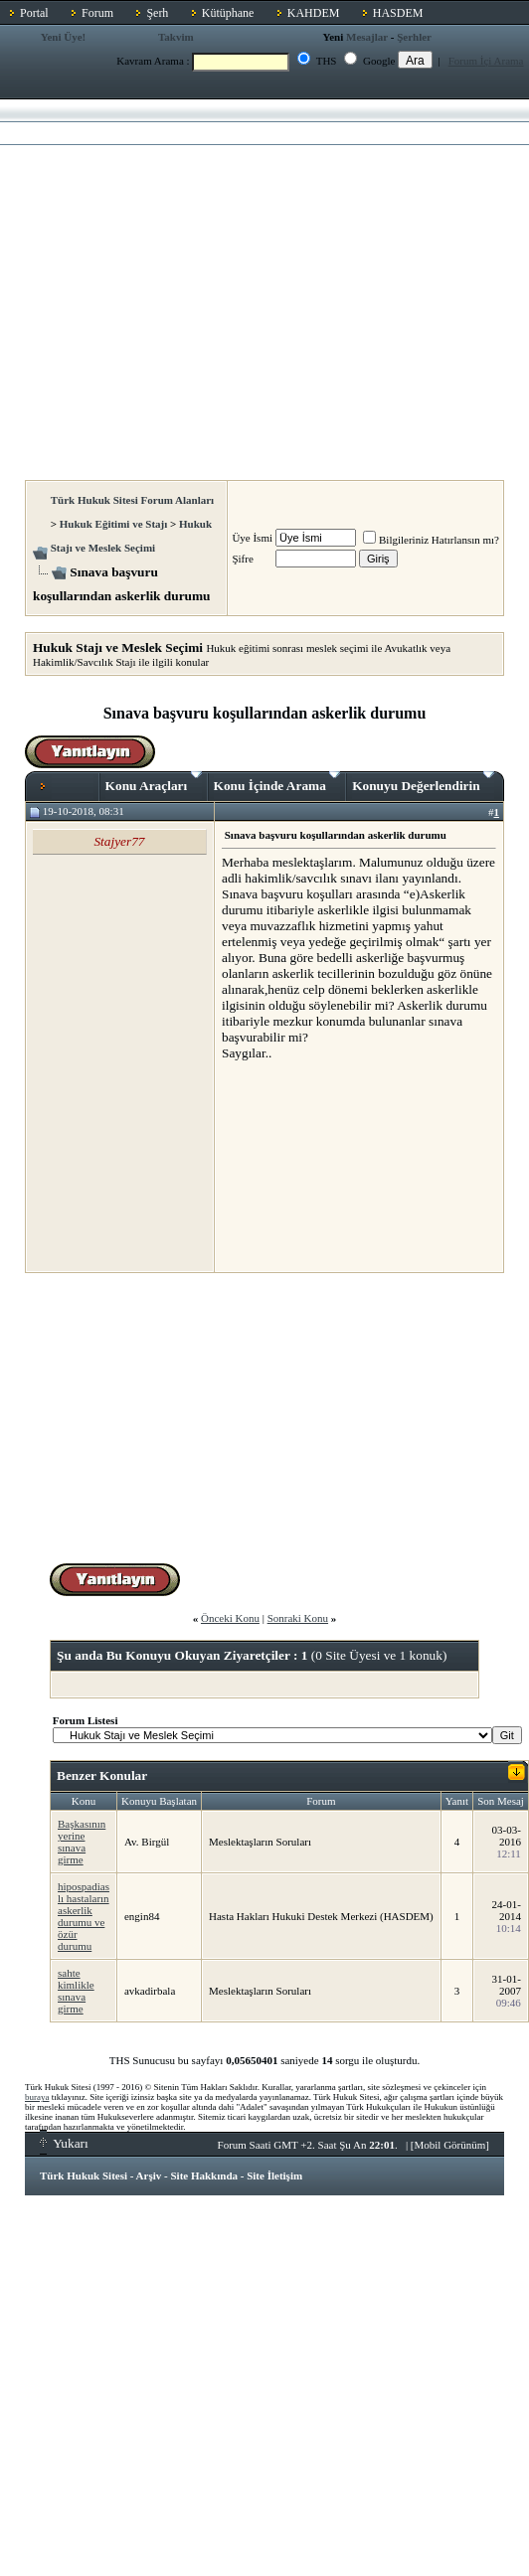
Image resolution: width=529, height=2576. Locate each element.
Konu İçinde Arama (277, 782)
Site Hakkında (204, 2175)
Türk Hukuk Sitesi (83, 2175)
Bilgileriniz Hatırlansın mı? (431, 540)
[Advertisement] (186, 283)
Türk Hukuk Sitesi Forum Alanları (132, 500)
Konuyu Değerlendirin (423, 782)
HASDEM (398, 13)
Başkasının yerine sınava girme (81, 1841)
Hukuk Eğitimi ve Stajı (114, 524)
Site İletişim (274, 2175)
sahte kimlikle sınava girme (76, 1990)
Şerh (157, 13)
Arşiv (149, 2175)
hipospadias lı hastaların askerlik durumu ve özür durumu (83, 1916)
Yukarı (64, 2143)
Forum (97, 13)
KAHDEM (313, 13)
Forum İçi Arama (486, 61)
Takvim (176, 37)
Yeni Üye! (64, 37)
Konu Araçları (153, 782)
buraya (37, 2097)
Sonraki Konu (297, 1618)
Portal (34, 13)
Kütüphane (228, 13)
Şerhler (414, 37)
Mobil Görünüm (450, 2145)
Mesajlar (367, 37)
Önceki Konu (230, 1618)
